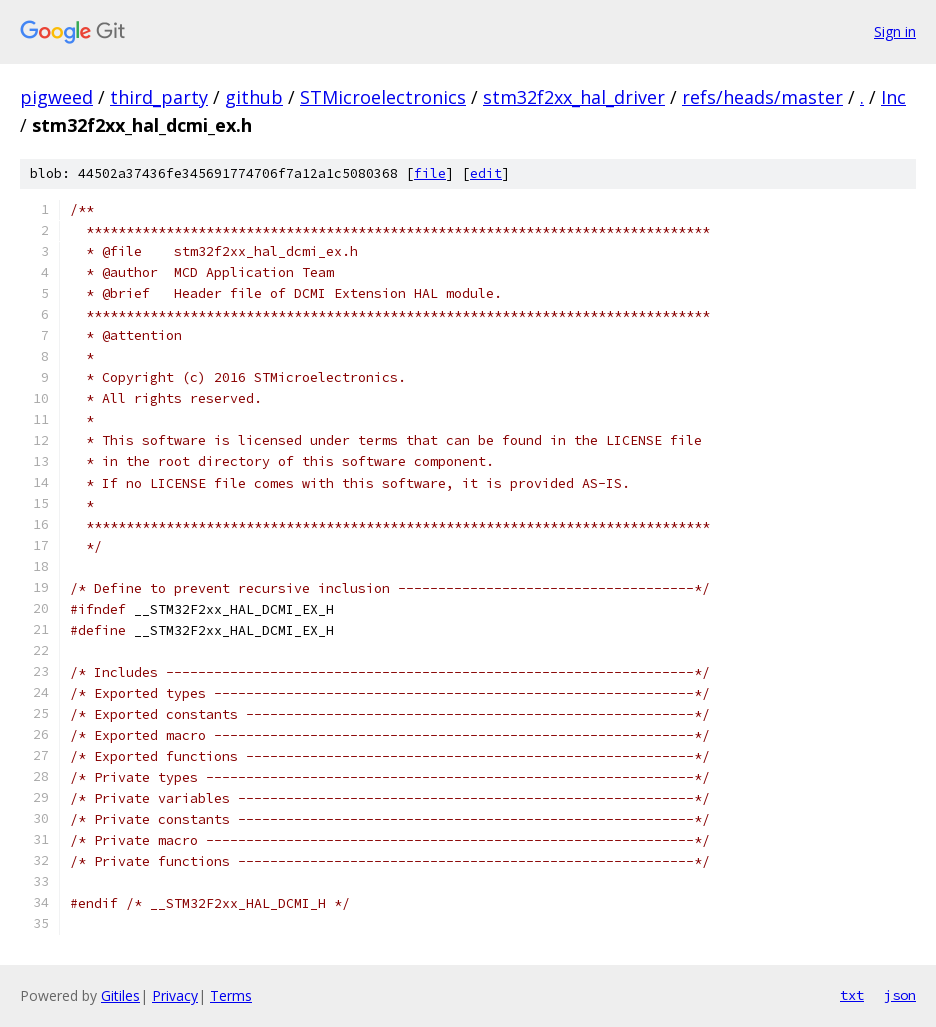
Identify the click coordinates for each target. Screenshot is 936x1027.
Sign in (895, 31)
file (430, 173)
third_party (159, 97)
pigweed (56, 97)
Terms (231, 995)
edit (486, 173)
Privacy (175, 995)
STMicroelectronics (383, 97)
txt (852, 995)
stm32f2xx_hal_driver (574, 97)
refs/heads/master (762, 97)
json (900, 995)
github (254, 97)
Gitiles (120, 995)
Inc (893, 97)
